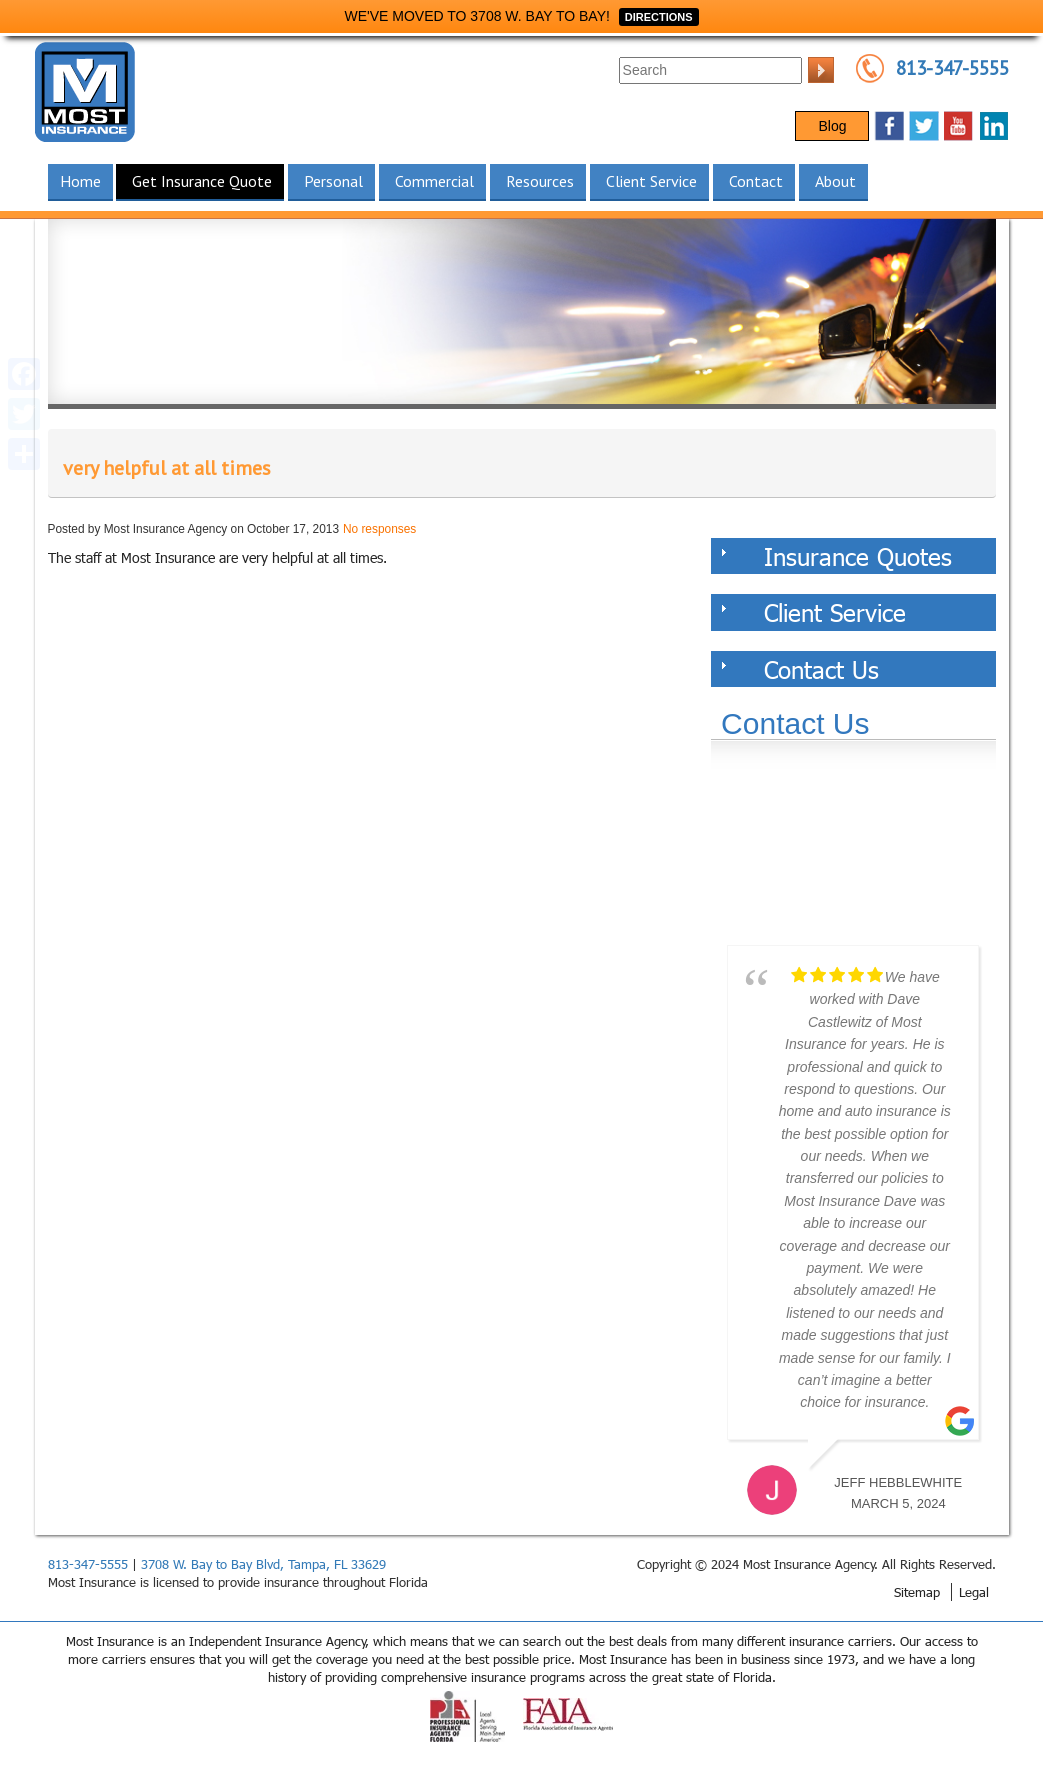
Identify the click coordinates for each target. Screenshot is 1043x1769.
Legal (974, 1592)
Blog (832, 126)
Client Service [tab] (813, 612)
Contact (756, 181)
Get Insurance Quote (202, 181)
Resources (540, 181)
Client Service (651, 181)
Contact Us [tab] (800, 669)
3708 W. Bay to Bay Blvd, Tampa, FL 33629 (263, 1564)
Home (80, 181)
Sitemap (917, 1592)
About (835, 181)
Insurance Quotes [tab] (836, 556)
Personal (333, 181)
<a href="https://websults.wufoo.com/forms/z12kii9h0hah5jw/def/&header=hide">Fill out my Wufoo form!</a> (853, 855)
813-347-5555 (952, 68)
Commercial (434, 181)
